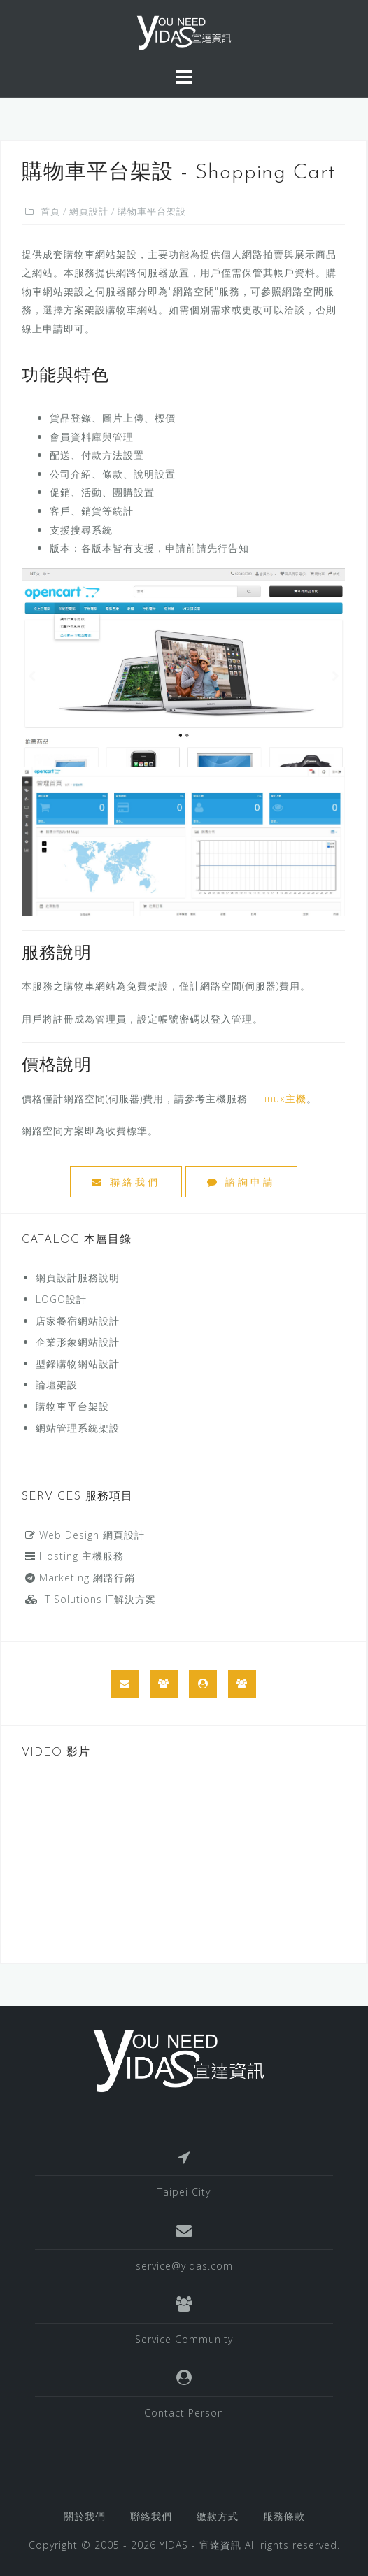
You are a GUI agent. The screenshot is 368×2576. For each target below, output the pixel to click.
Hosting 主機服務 (74, 1556)
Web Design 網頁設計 (85, 1535)
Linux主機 (282, 1098)
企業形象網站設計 (78, 1342)
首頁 (50, 211)
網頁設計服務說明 (78, 1277)
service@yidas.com (184, 2265)
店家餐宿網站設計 (78, 1321)
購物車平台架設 (72, 1406)
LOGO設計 (61, 1299)
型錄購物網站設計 (78, 1363)
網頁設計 (88, 211)
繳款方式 (218, 2516)
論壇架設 (57, 1384)
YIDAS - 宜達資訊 (200, 2545)
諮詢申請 (241, 1181)
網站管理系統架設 (78, 1428)
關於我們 (85, 2516)
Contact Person (184, 2412)
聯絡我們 (126, 1181)
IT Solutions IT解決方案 (90, 1599)
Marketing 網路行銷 (80, 1577)
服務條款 (284, 2516)
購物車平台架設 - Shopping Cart (179, 173)
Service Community (184, 2339)
